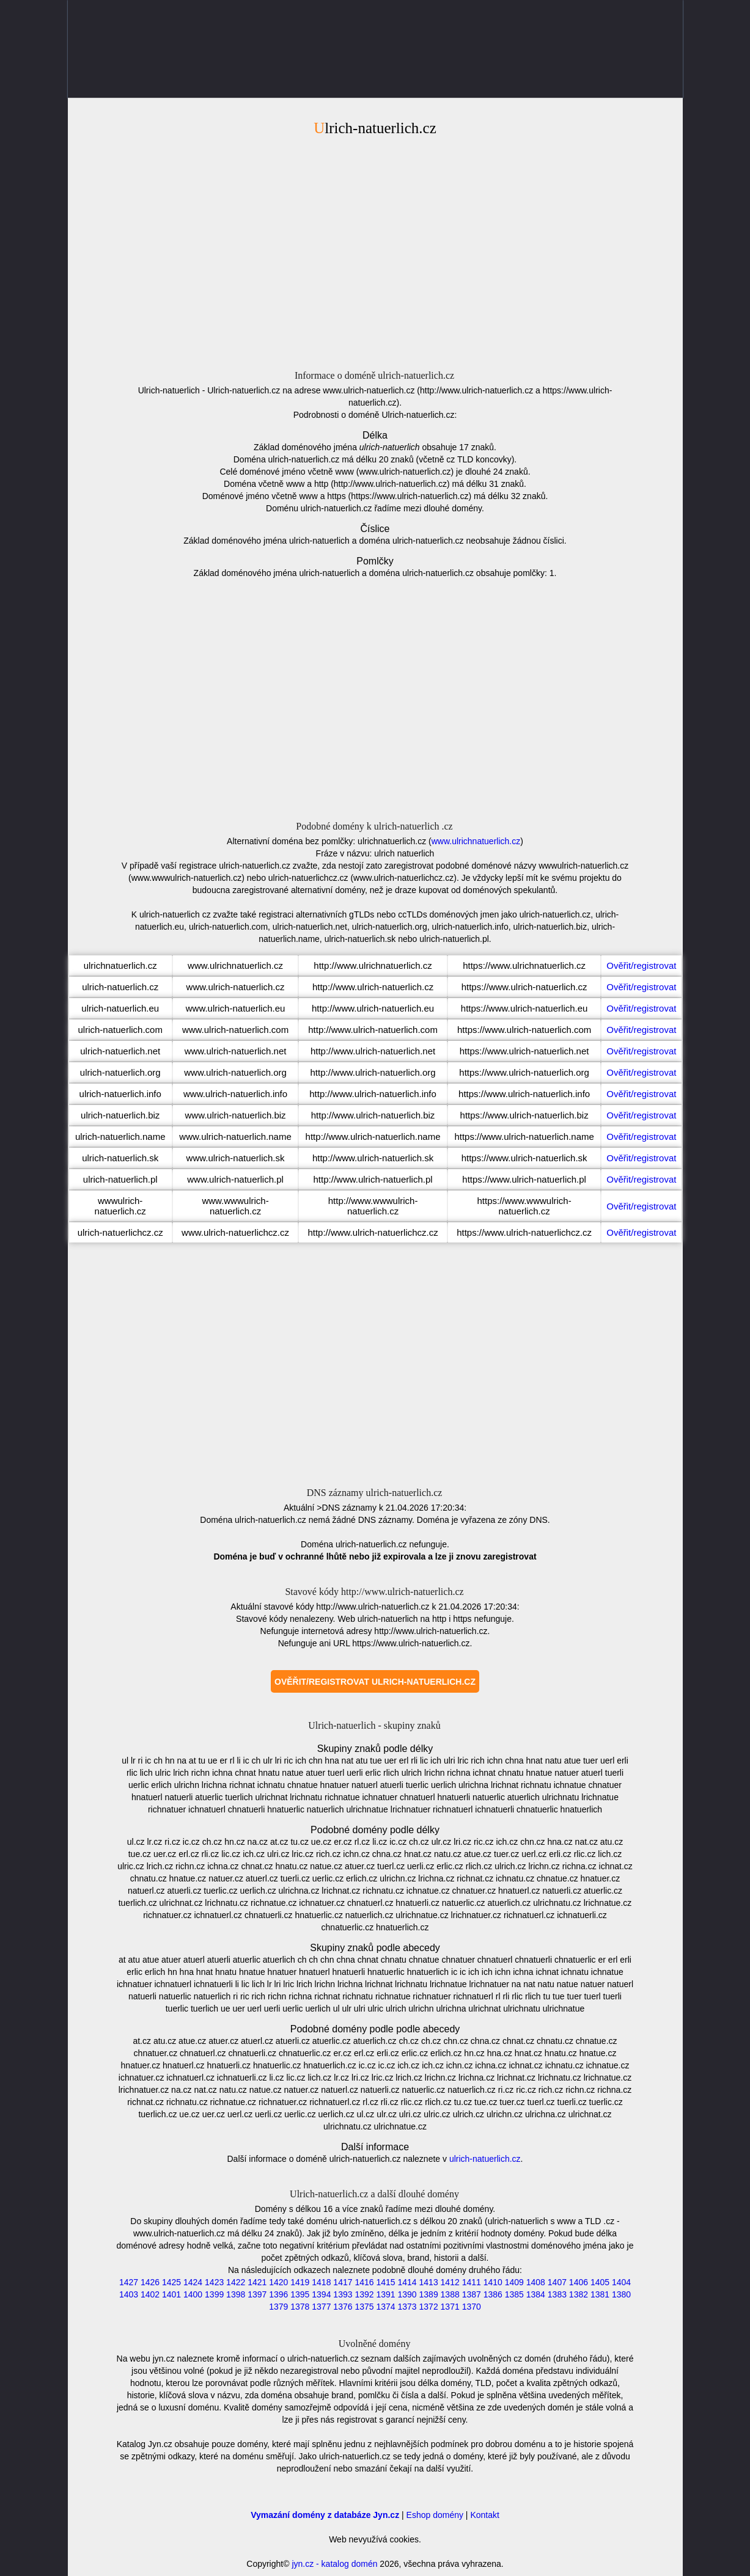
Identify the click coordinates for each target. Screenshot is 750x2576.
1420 (278, 2282)
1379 (278, 2306)
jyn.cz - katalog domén (334, 2564)
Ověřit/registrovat (641, 965)
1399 (214, 2294)
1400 (192, 2294)
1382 (578, 2294)
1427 (128, 2282)
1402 (150, 2294)
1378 (299, 2306)
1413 (428, 2282)
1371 (450, 2306)
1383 (557, 2294)
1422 (235, 2282)
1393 (342, 2294)
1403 (128, 2294)
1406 (578, 2282)
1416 (364, 2282)
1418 (321, 2282)
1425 (171, 2282)
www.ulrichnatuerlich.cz (476, 841)
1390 (406, 2294)
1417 (342, 2282)
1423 (214, 2282)
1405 (599, 2282)
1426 (150, 2282)
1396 (278, 2294)
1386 (492, 2294)
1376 (342, 2306)
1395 (299, 2294)
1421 (257, 2282)
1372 (428, 2306)
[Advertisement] (375, 251)
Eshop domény (434, 2515)
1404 (621, 2282)
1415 (385, 2282)
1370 (471, 2306)
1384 (535, 2294)
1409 (514, 2282)
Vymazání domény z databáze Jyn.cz (325, 2515)
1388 (450, 2294)
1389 (428, 2294)
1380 (621, 2294)
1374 (385, 2306)
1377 (321, 2306)
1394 (321, 2294)
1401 (171, 2294)
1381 (599, 2294)
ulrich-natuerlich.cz (485, 2159)
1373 (406, 2306)
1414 (406, 2282)
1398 (235, 2294)
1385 (514, 2294)
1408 (535, 2282)
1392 (364, 2294)
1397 (257, 2294)
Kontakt (484, 2515)
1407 (557, 2282)
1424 (192, 2282)
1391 (385, 2294)
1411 (471, 2282)
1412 (450, 2282)
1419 (299, 2282)
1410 (492, 2282)
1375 (364, 2306)
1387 (471, 2294)
